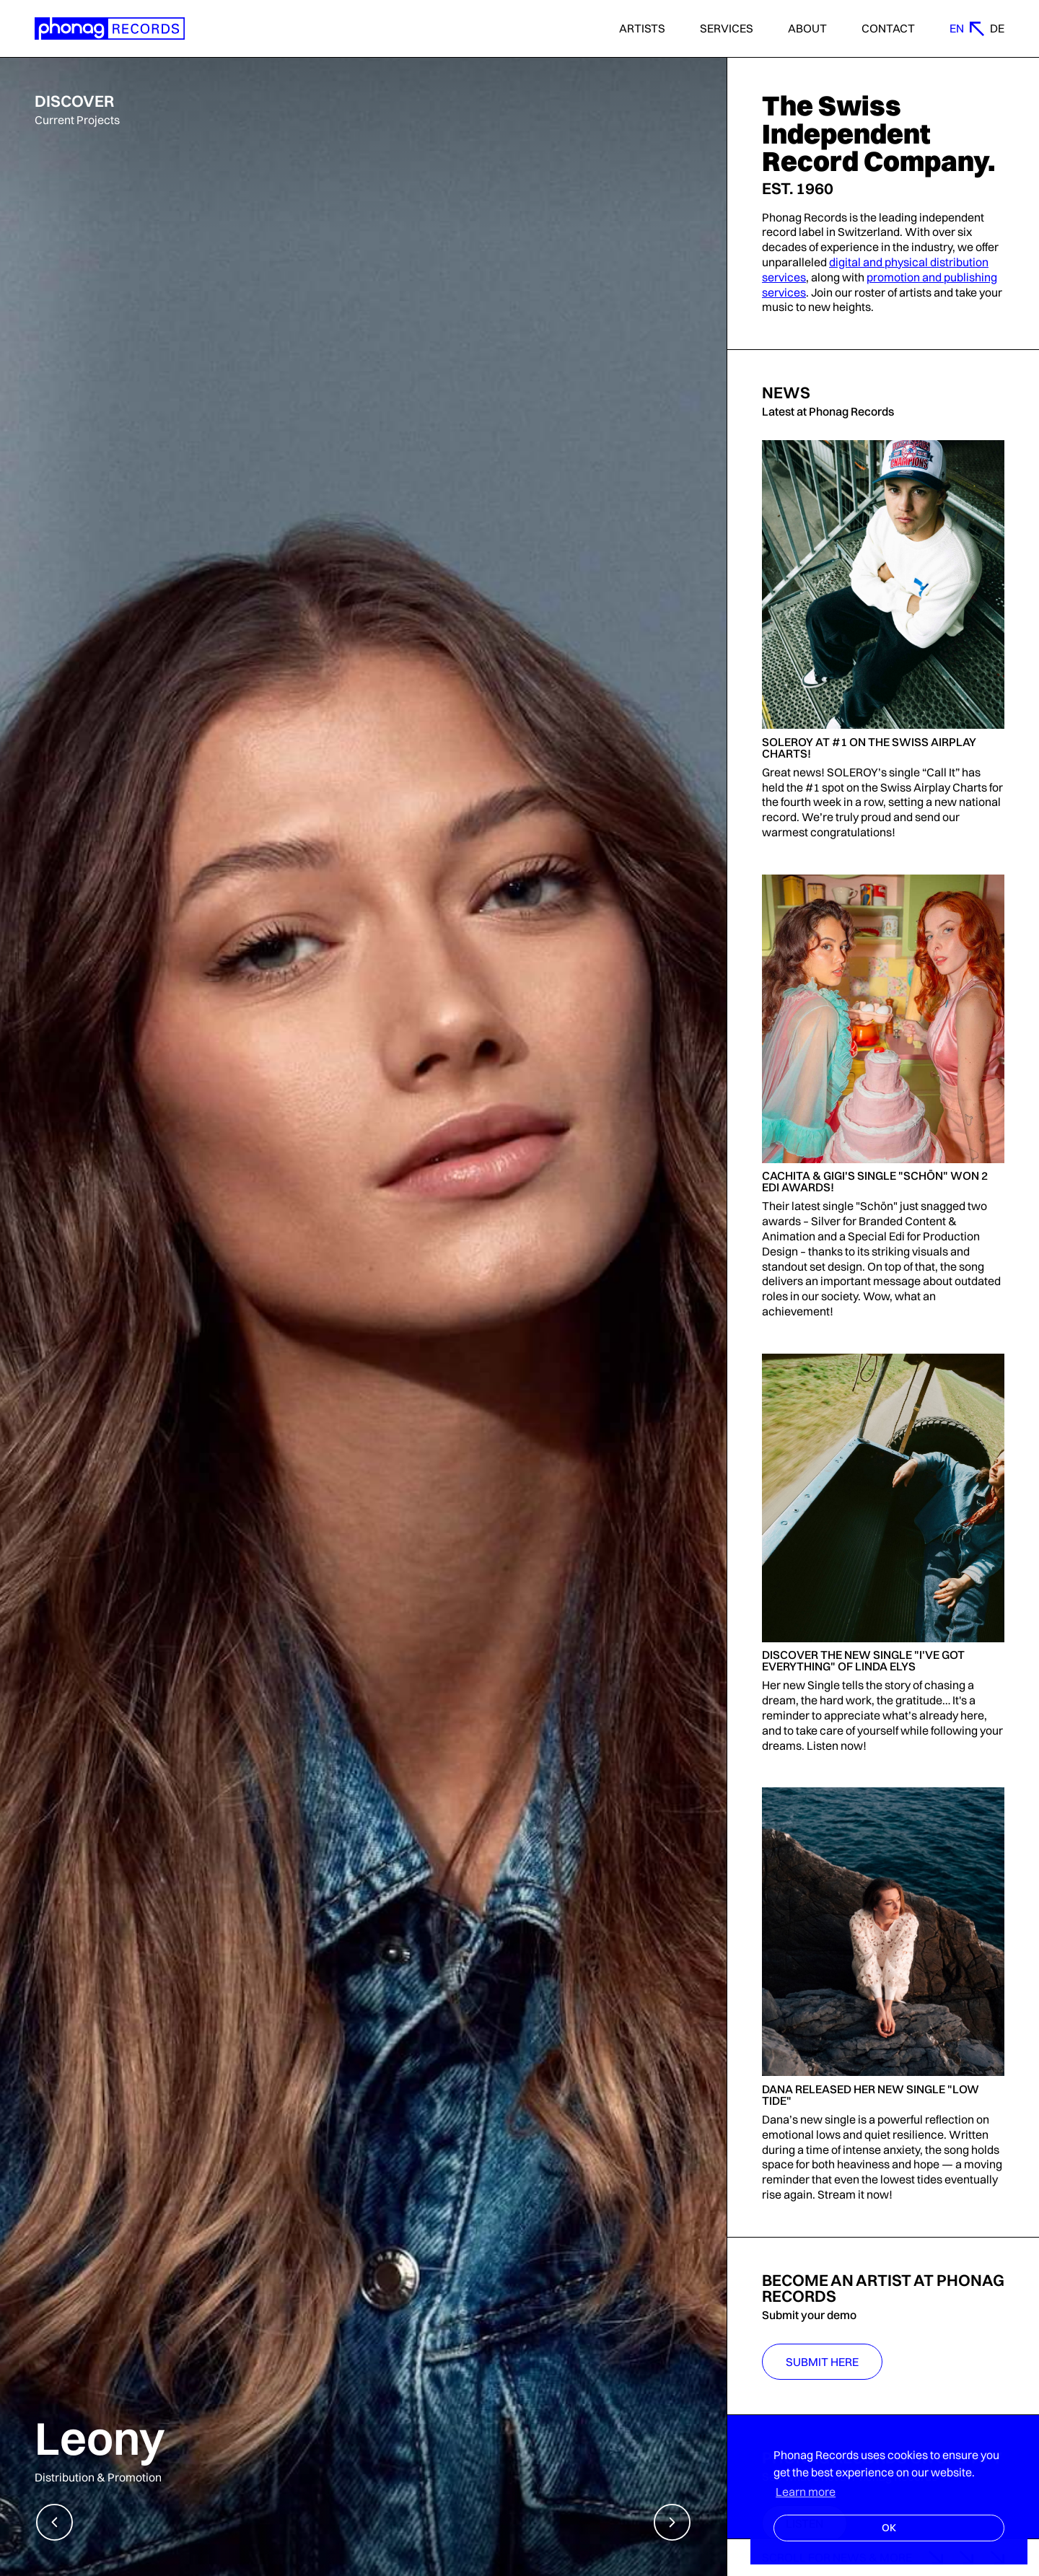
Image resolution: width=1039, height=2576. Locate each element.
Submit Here (822, 2361)
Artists (642, 28)
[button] (54, 2522)
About (807, 28)
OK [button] (889, 2527)
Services (726, 28)
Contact (888, 28)
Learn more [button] (806, 2491)
